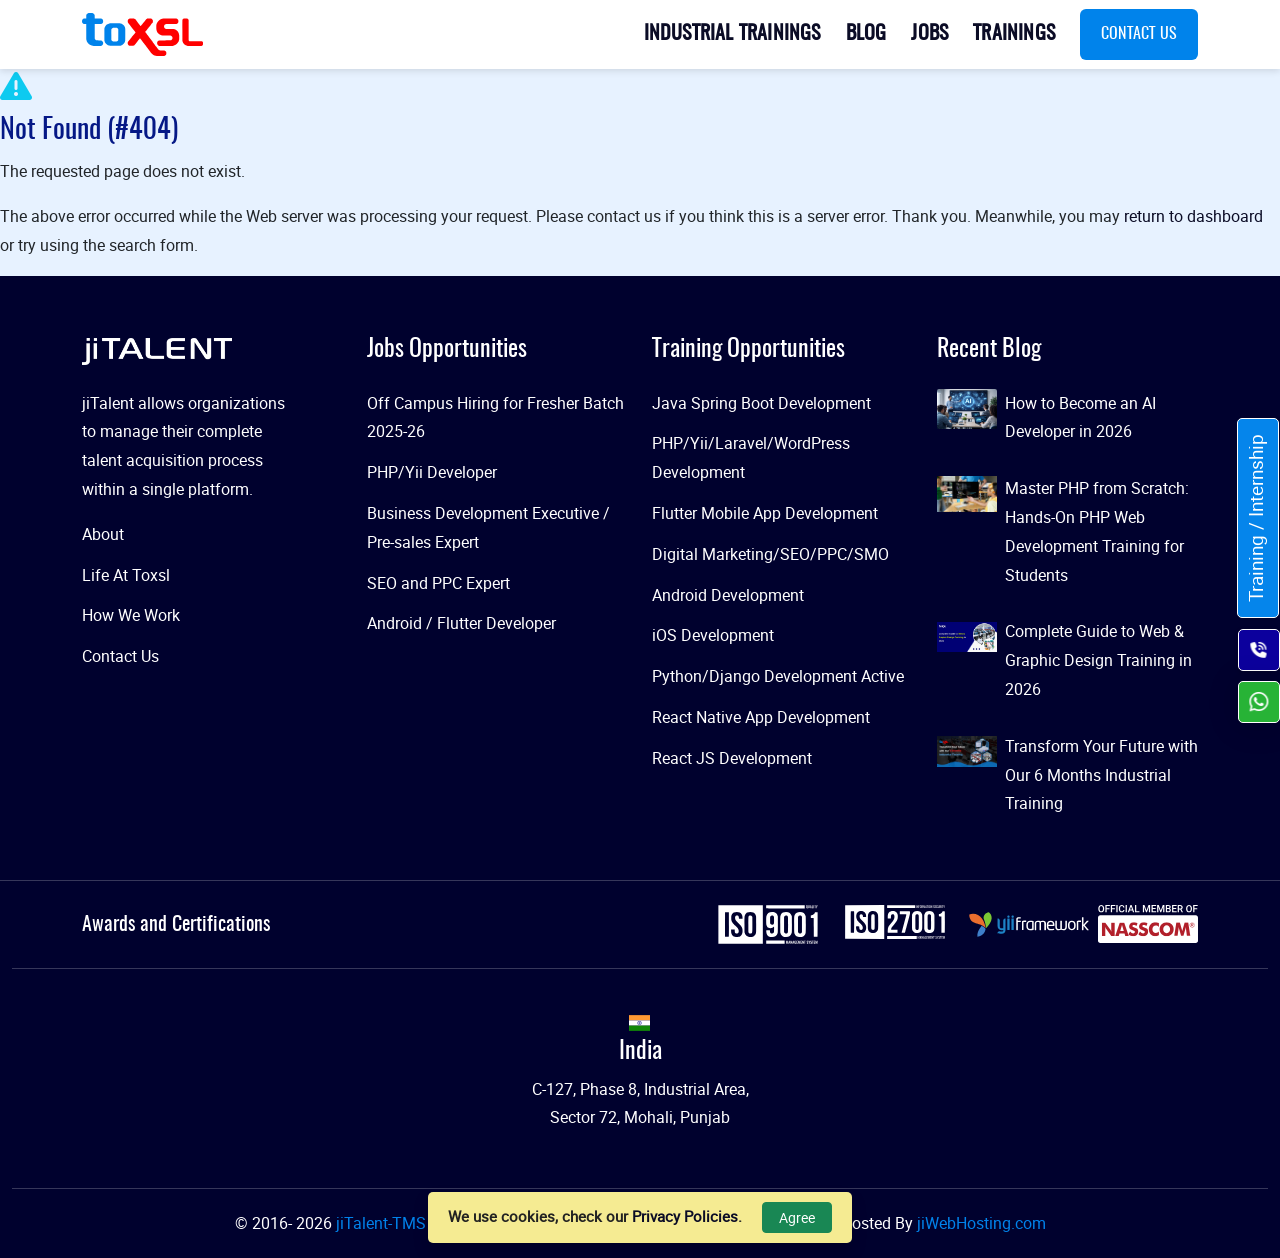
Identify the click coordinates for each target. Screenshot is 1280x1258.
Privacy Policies (685, 1216)
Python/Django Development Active (778, 676)
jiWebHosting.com (981, 1223)
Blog (866, 34)
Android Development (728, 595)
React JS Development (732, 758)
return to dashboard (1193, 216)
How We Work (131, 615)
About (103, 534)
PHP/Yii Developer (432, 472)
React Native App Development (761, 717)
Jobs (929, 34)
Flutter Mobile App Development (765, 513)
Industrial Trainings (732, 34)
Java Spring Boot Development (761, 403)
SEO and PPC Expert (438, 583)
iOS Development (713, 635)
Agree (797, 1217)
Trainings (1014, 34)
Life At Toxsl (126, 575)
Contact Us (1139, 34)
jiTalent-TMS (381, 1223)
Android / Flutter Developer (461, 623)
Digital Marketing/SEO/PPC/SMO (770, 554)
